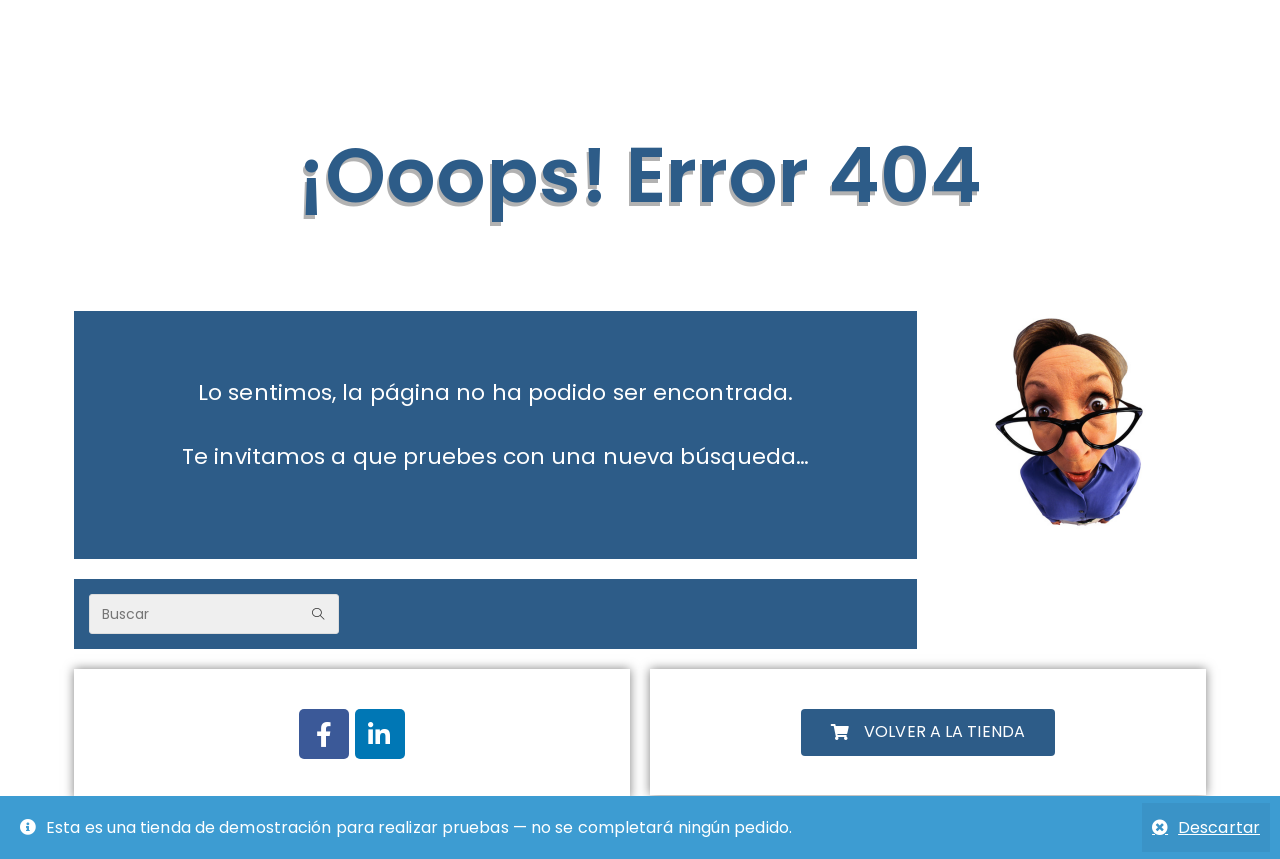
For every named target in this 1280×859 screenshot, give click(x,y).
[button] (928, 732)
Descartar (1219, 827)
